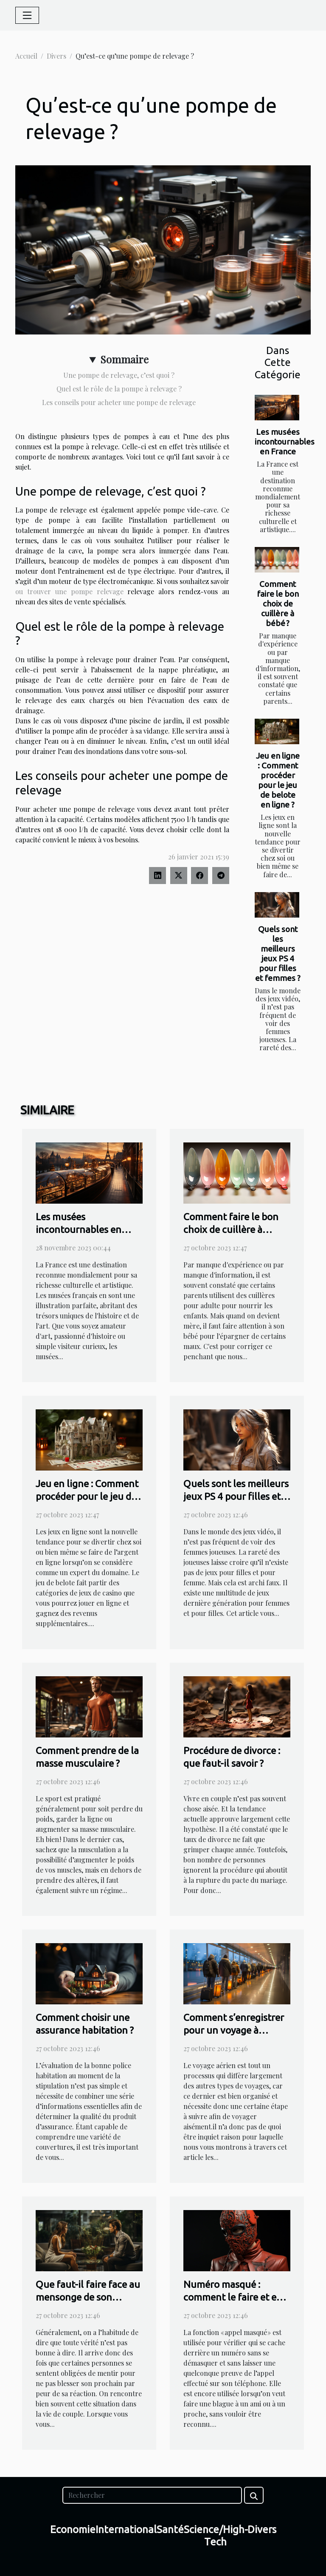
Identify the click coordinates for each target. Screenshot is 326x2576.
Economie (73, 2529)
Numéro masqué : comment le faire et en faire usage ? (232, 2297)
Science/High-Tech (216, 2536)
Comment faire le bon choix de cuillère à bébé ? (278, 603)
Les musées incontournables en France (285, 441)
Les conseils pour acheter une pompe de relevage (119, 402)
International (126, 2529)
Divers (56, 55)
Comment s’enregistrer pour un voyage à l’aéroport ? (233, 2030)
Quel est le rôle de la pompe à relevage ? (119, 388)
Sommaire (124, 359)
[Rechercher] (152, 2495)
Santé (170, 2529)
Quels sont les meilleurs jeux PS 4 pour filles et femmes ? (278, 953)
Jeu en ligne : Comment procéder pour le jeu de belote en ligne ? (278, 780)
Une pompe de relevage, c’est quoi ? (118, 375)
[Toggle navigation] (27, 15)
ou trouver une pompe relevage (69, 591)
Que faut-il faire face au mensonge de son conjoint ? (88, 2297)
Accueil (26, 55)
